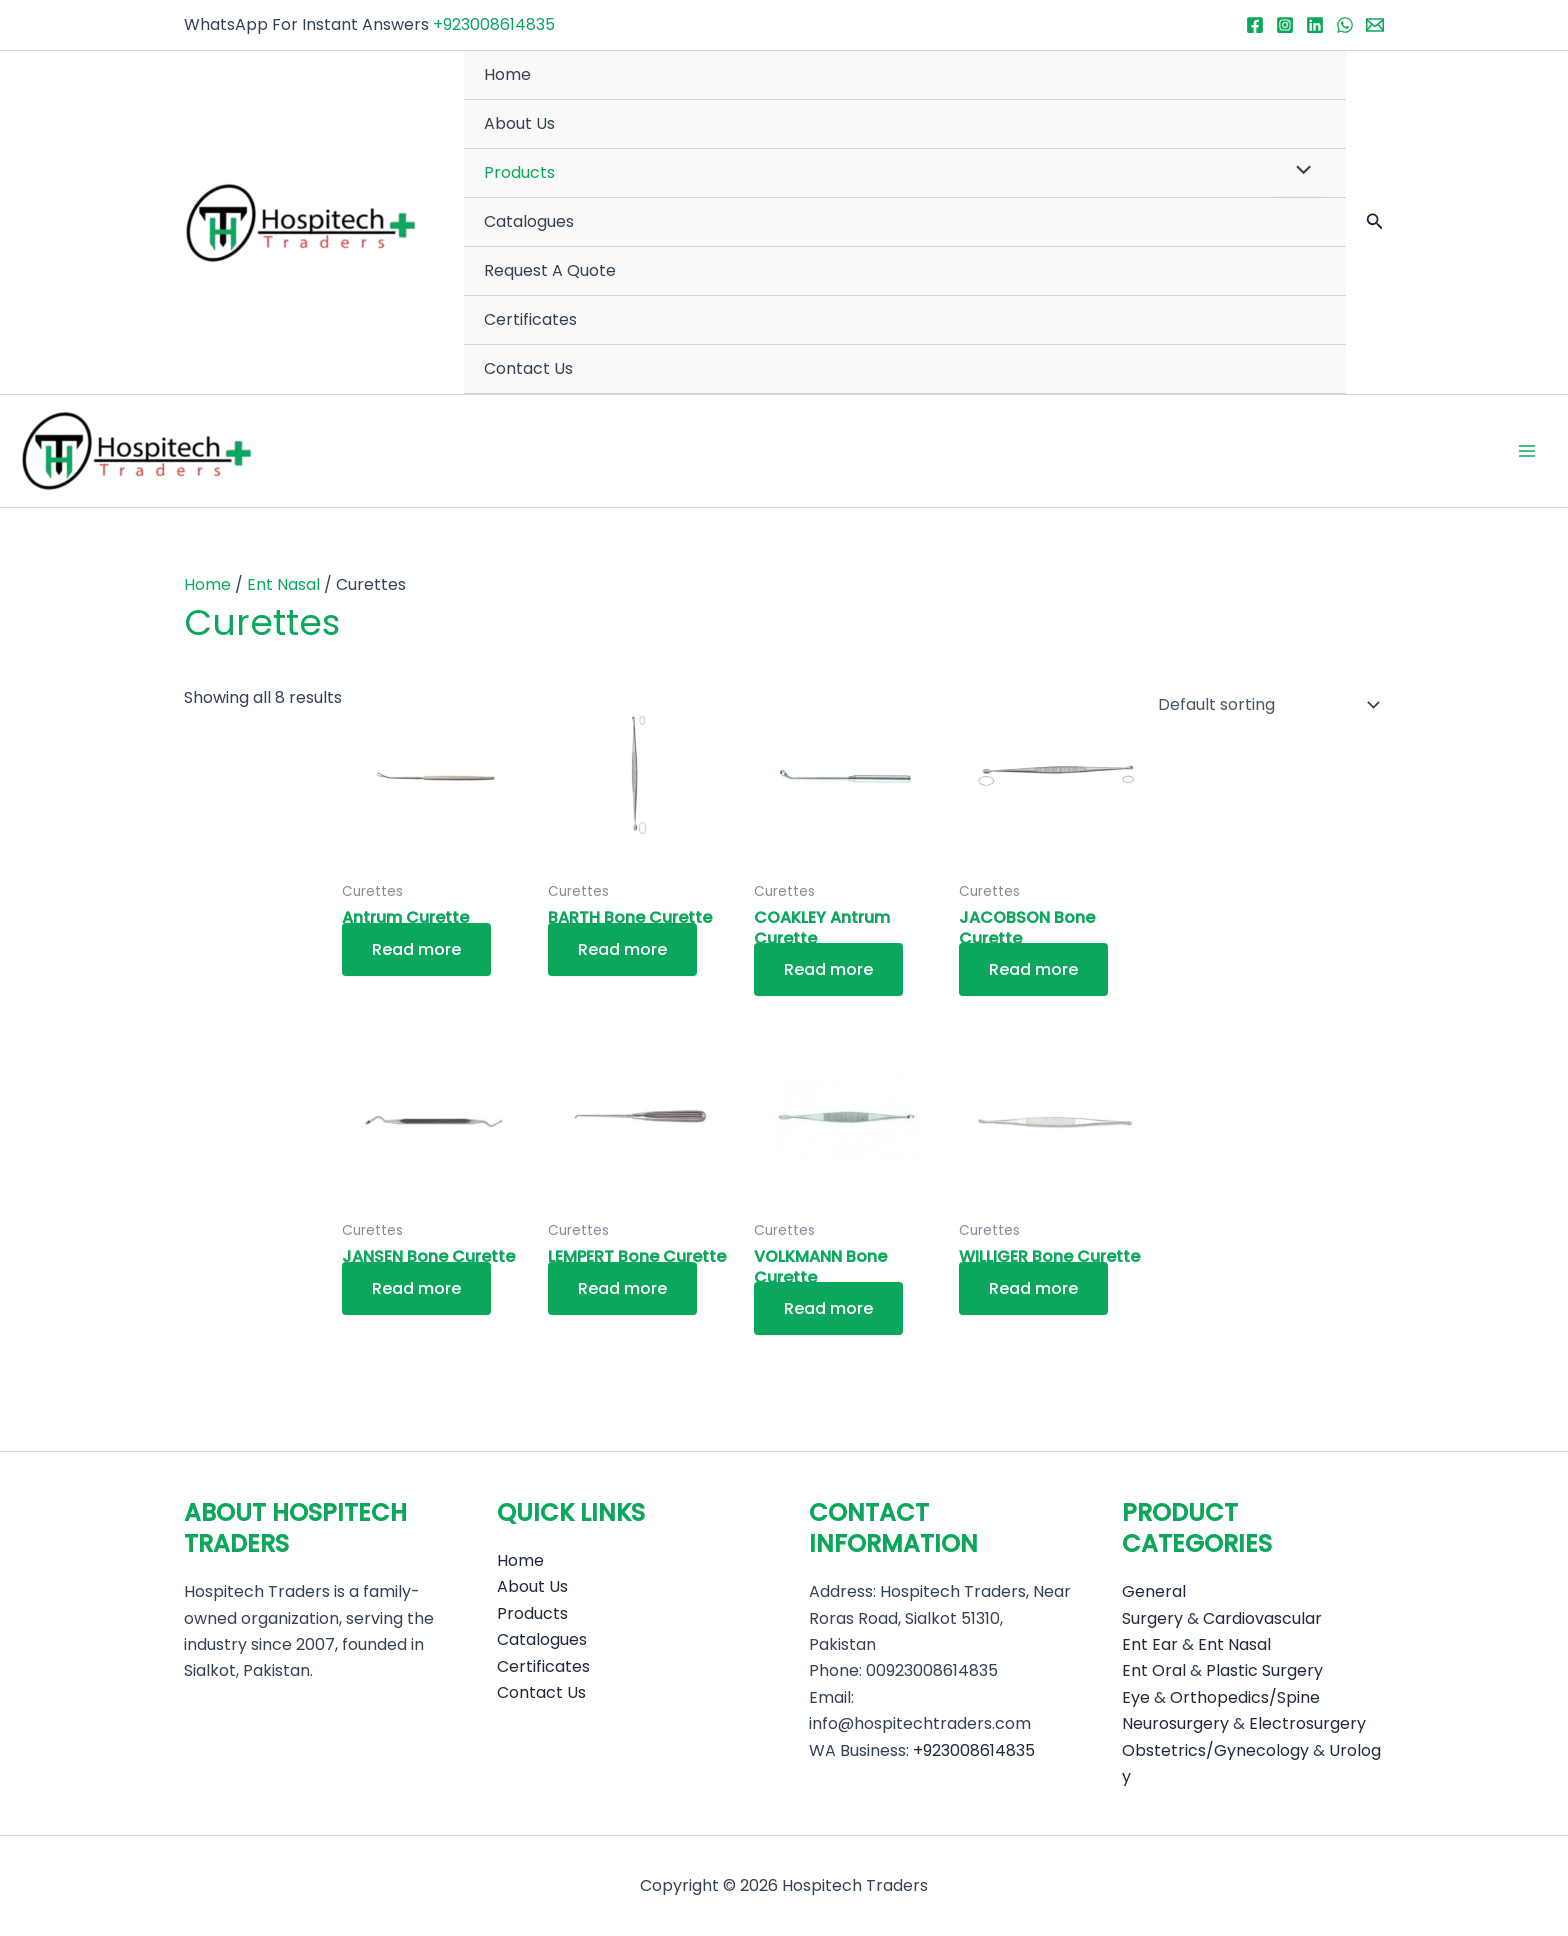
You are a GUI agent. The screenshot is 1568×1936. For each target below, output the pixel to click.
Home (507, 74)
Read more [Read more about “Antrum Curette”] (416, 949)
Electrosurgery (1307, 1723)
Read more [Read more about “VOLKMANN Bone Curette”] (828, 1309)
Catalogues (529, 221)
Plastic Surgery (1264, 1670)
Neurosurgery (1175, 1723)
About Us (519, 123)
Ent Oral (1154, 1670)
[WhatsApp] (1345, 25)
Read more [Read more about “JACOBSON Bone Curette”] (1033, 969)
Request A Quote (550, 270)
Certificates (530, 319)
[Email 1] (1375, 25)
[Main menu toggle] (1527, 451)
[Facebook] (1255, 25)
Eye (1136, 1697)
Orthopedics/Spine (1245, 1697)
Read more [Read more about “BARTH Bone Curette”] (622, 949)
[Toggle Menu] (1299, 172)
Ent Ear (1150, 1644)
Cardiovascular (1262, 1618)
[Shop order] (1264, 705)
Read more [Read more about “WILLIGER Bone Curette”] (1033, 1288)
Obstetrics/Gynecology (1215, 1750)
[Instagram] (1285, 25)
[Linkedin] (1315, 25)
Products (519, 172)
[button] (1375, 223)
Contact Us (528, 368)
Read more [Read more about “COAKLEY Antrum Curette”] (828, 969)
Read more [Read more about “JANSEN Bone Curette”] (416, 1288)
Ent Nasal (283, 584)
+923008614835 (494, 24)
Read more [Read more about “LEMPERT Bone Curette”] (622, 1288)
